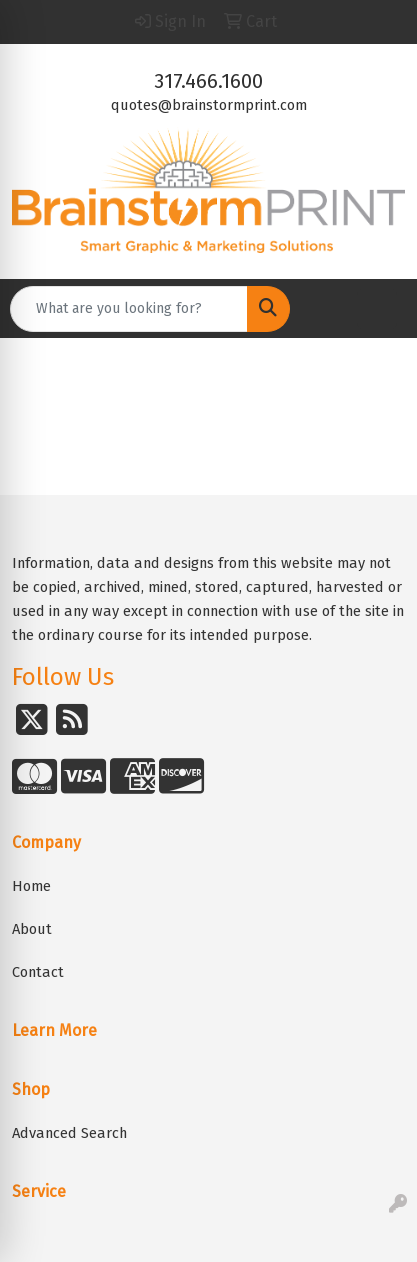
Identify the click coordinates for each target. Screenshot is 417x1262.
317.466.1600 (208, 81)
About (32, 929)
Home (31, 886)
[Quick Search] (129, 309)
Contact (38, 972)
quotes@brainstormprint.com (209, 105)
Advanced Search (69, 1133)
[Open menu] (377, 309)
